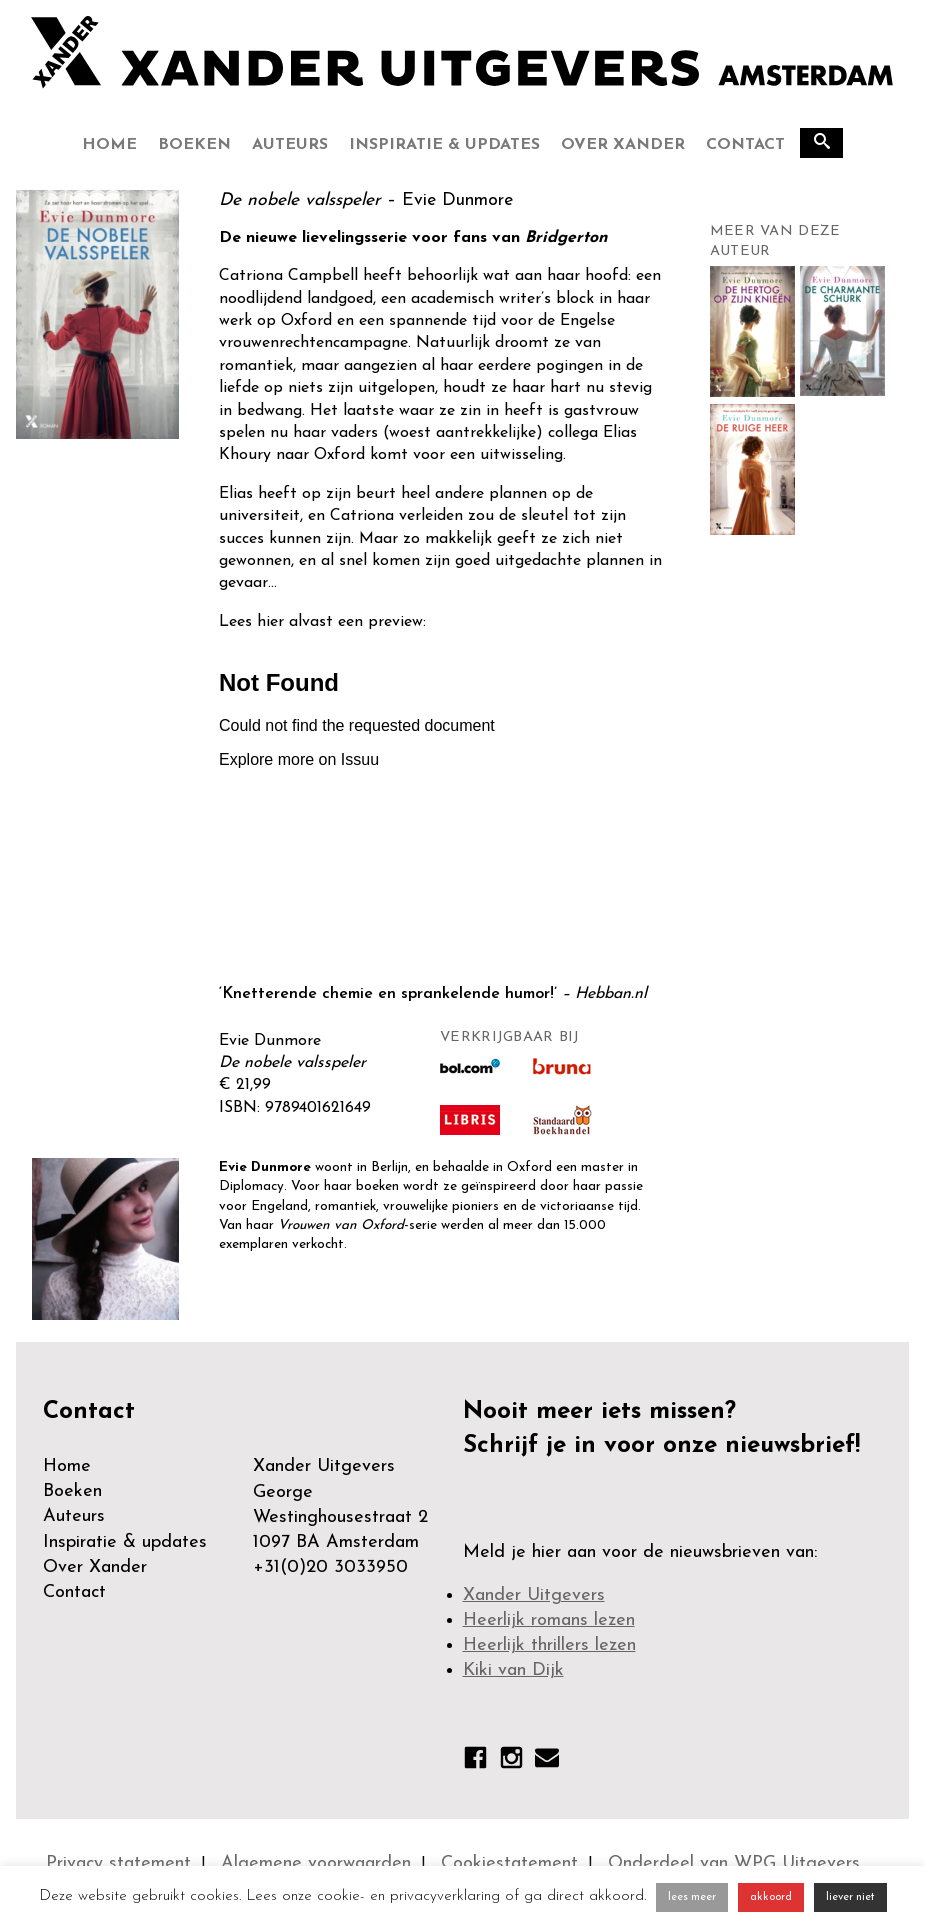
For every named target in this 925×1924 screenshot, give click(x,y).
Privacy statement (118, 1863)
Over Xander (623, 145)
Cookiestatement (509, 1863)
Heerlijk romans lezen (549, 1620)
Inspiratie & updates (444, 145)
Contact (745, 145)
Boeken (194, 145)
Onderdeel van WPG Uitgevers (734, 1863)
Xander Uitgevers (534, 1595)
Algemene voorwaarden (316, 1863)
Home (109, 145)
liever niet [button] (850, 1897)
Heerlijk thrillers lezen (549, 1645)
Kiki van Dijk (513, 1670)
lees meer (692, 1897)
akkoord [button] (771, 1897)
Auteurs (290, 145)
